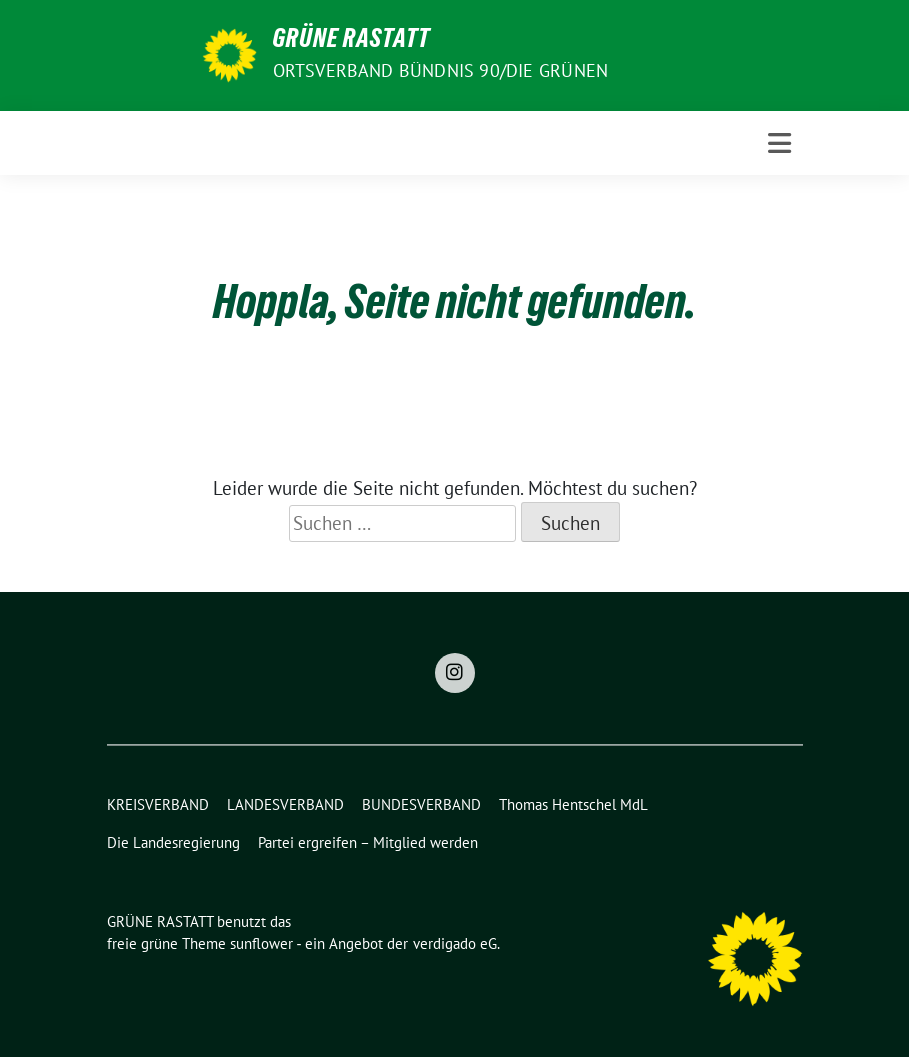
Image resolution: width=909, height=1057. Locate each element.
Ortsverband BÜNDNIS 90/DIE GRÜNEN (441, 70)
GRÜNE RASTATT (351, 42)
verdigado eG (455, 943)
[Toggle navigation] (779, 143)
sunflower (261, 943)
